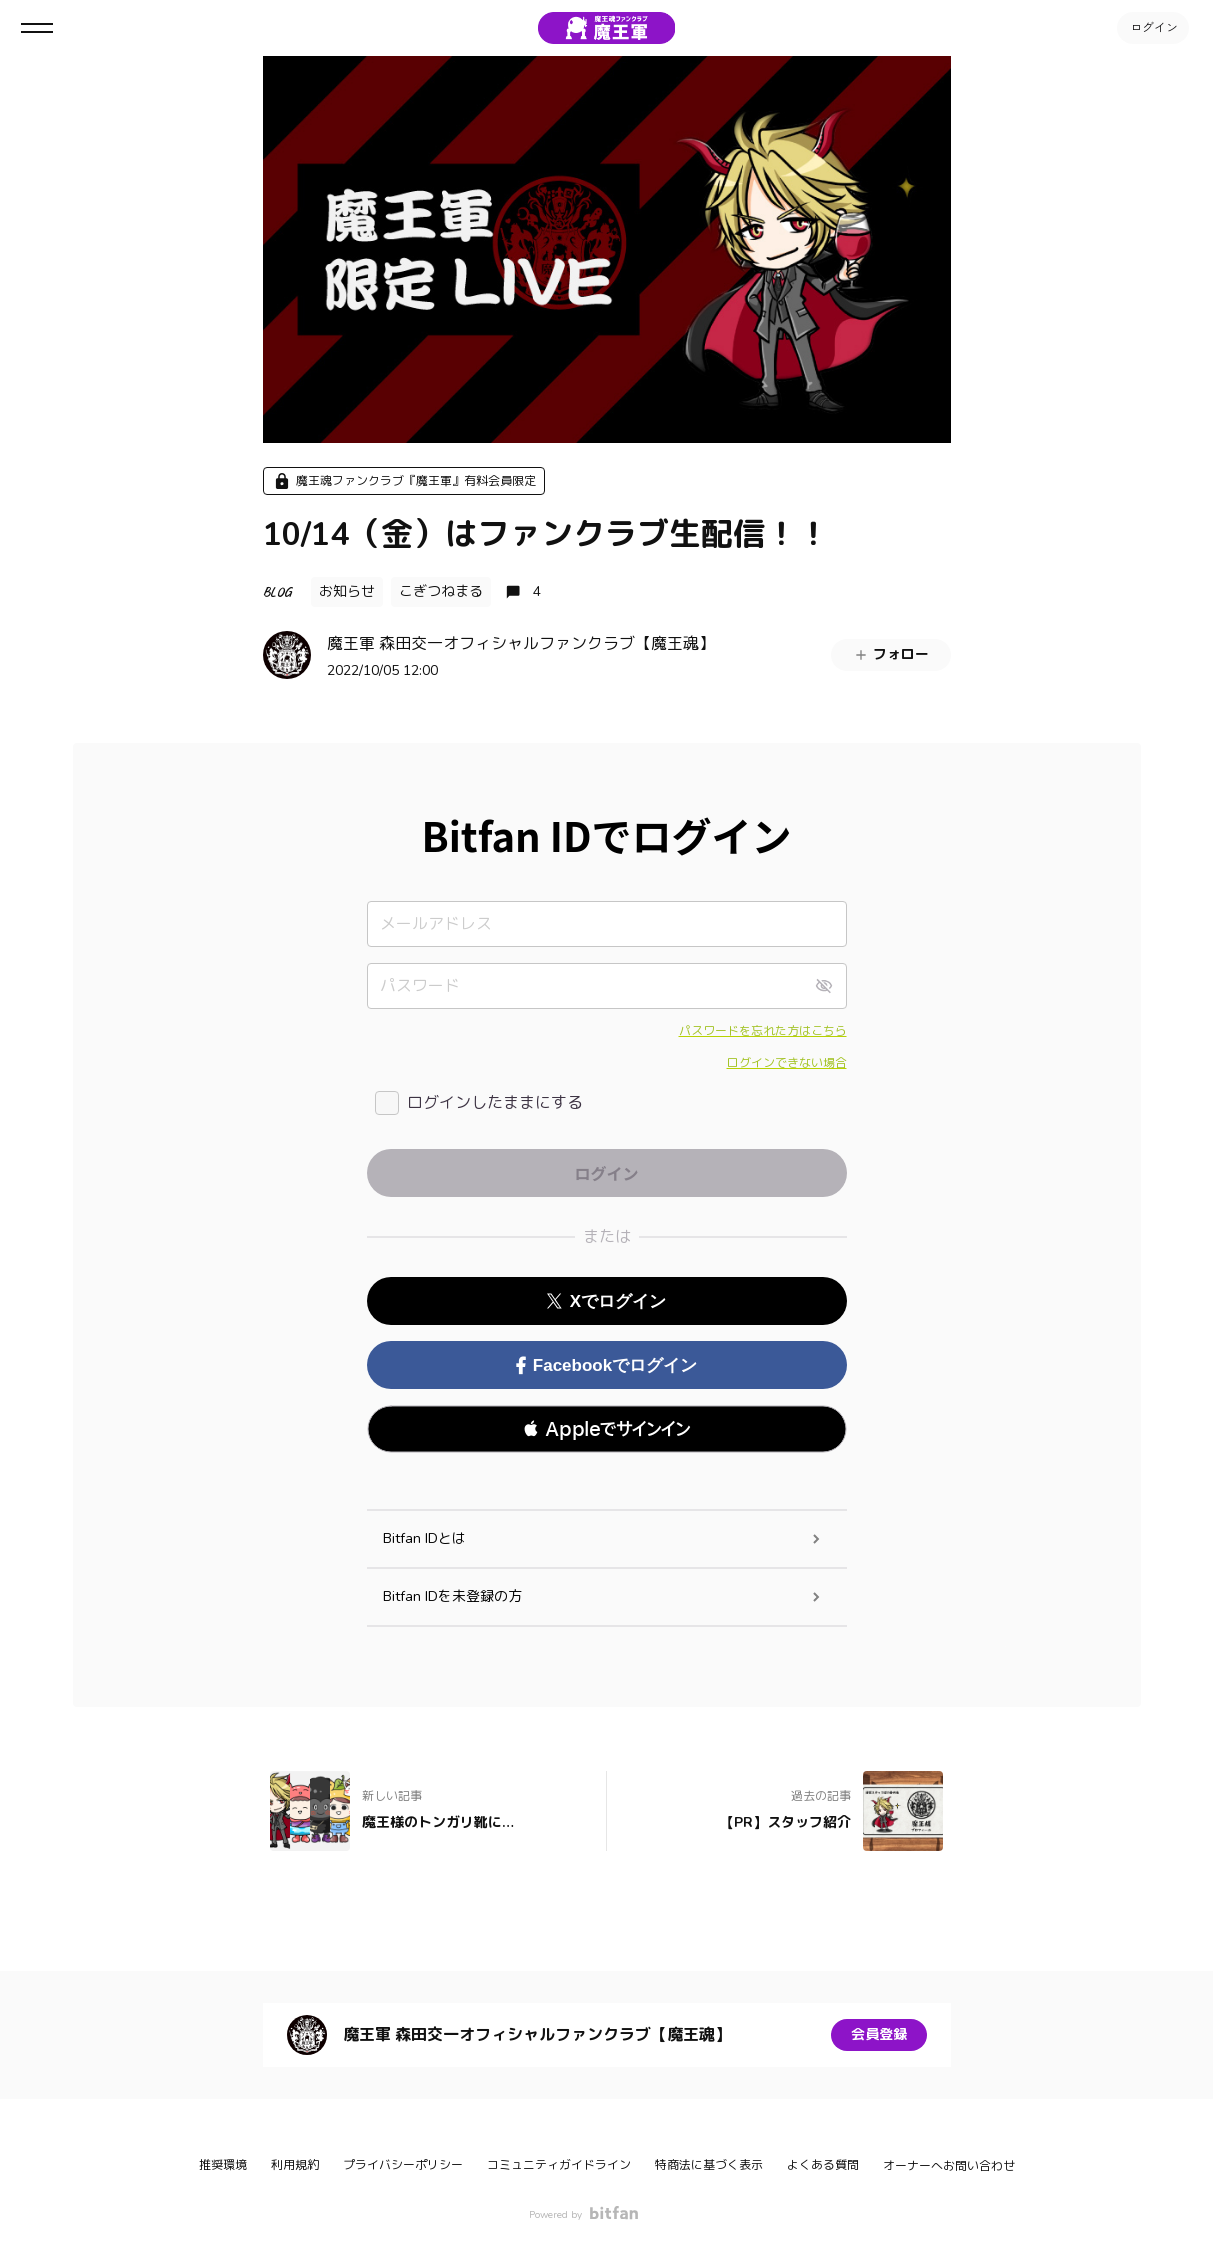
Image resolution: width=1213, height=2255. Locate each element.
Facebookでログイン (606, 1365)
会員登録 (879, 2034)
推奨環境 (223, 2165)
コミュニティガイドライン (559, 2165)
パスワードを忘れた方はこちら (763, 1031)
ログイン (1153, 28)
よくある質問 (823, 2165)
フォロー (891, 654)
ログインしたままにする (495, 1103)
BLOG (277, 591)
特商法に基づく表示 (709, 2165)
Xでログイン (606, 1301)
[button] (607, 1429)
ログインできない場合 (787, 1063)
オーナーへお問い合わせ (949, 2166)
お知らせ (347, 591)
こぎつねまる (441, 591)
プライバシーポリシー (403, 2165)
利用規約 (295, 2165)
